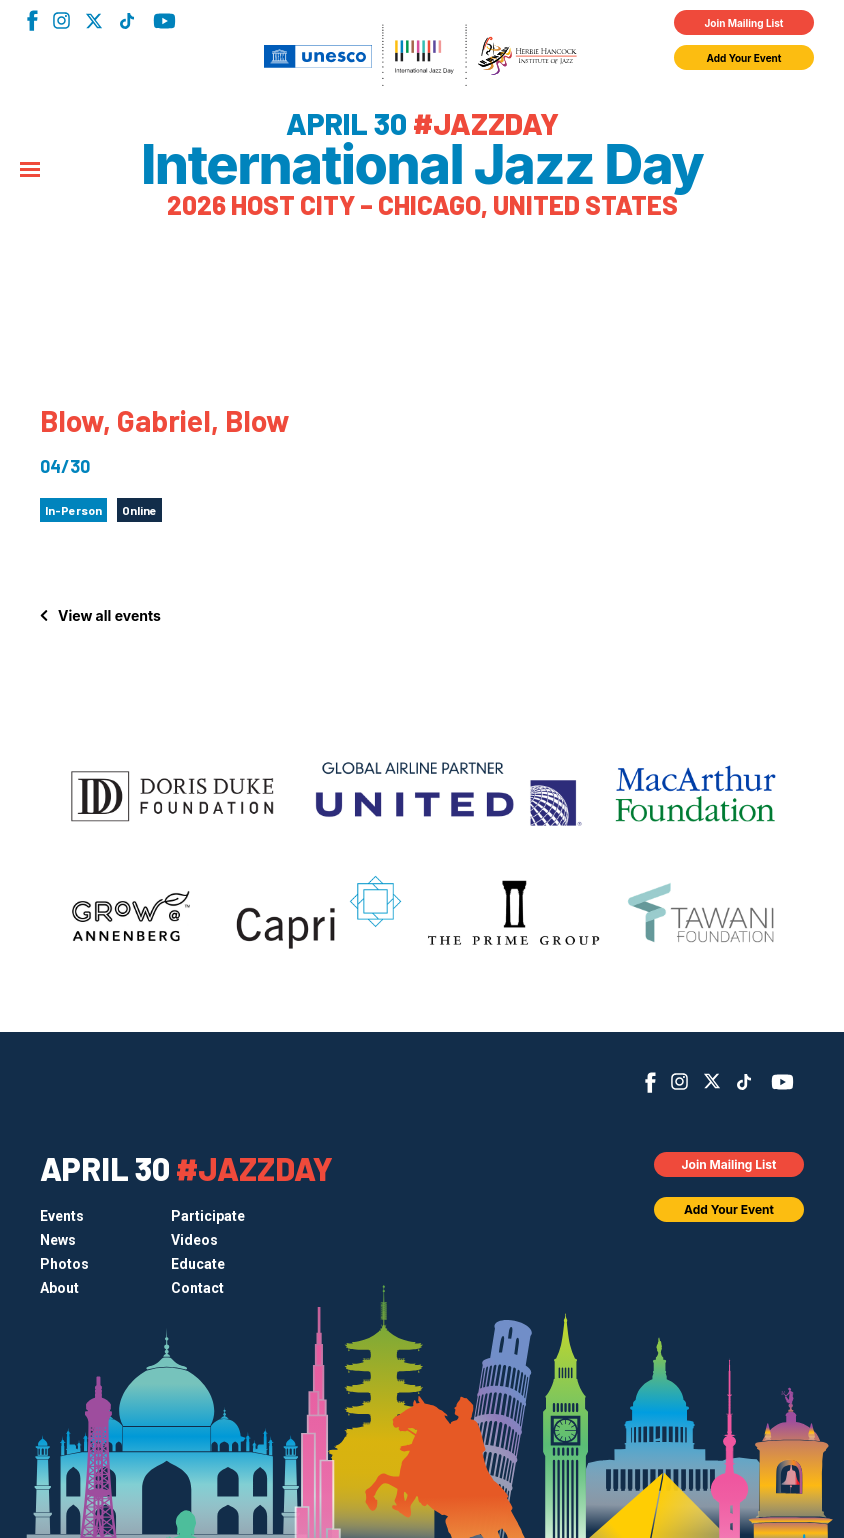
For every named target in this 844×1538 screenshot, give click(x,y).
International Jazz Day (422, 165)
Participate (208, 1216)
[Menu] (30, 171)
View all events (109, 615)
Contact (197, 1288)
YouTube (164, 21)
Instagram (61, 20)
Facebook (32, 20)
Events (62, 1216)
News (58, 1240)
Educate (198, 1264)
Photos (64, 1264)
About (59, 1288)
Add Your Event (744, 58)
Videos (194, 1240)
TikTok (126, 21)
